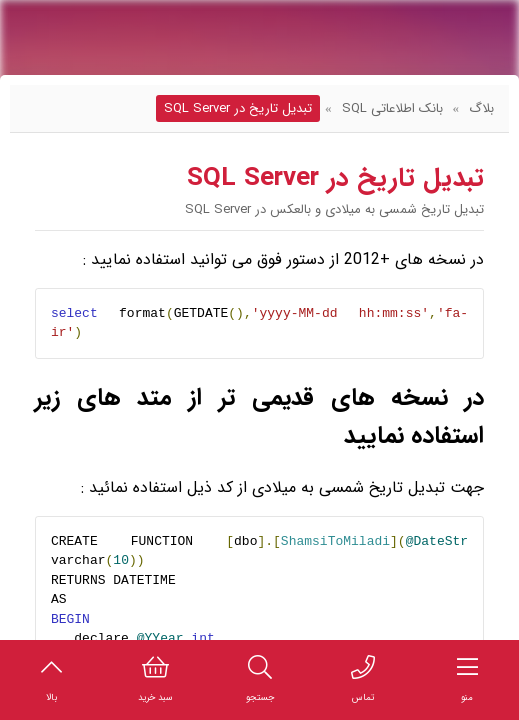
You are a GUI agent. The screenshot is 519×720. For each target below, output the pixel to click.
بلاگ (481, 108)
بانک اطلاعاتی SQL (392, 108)
